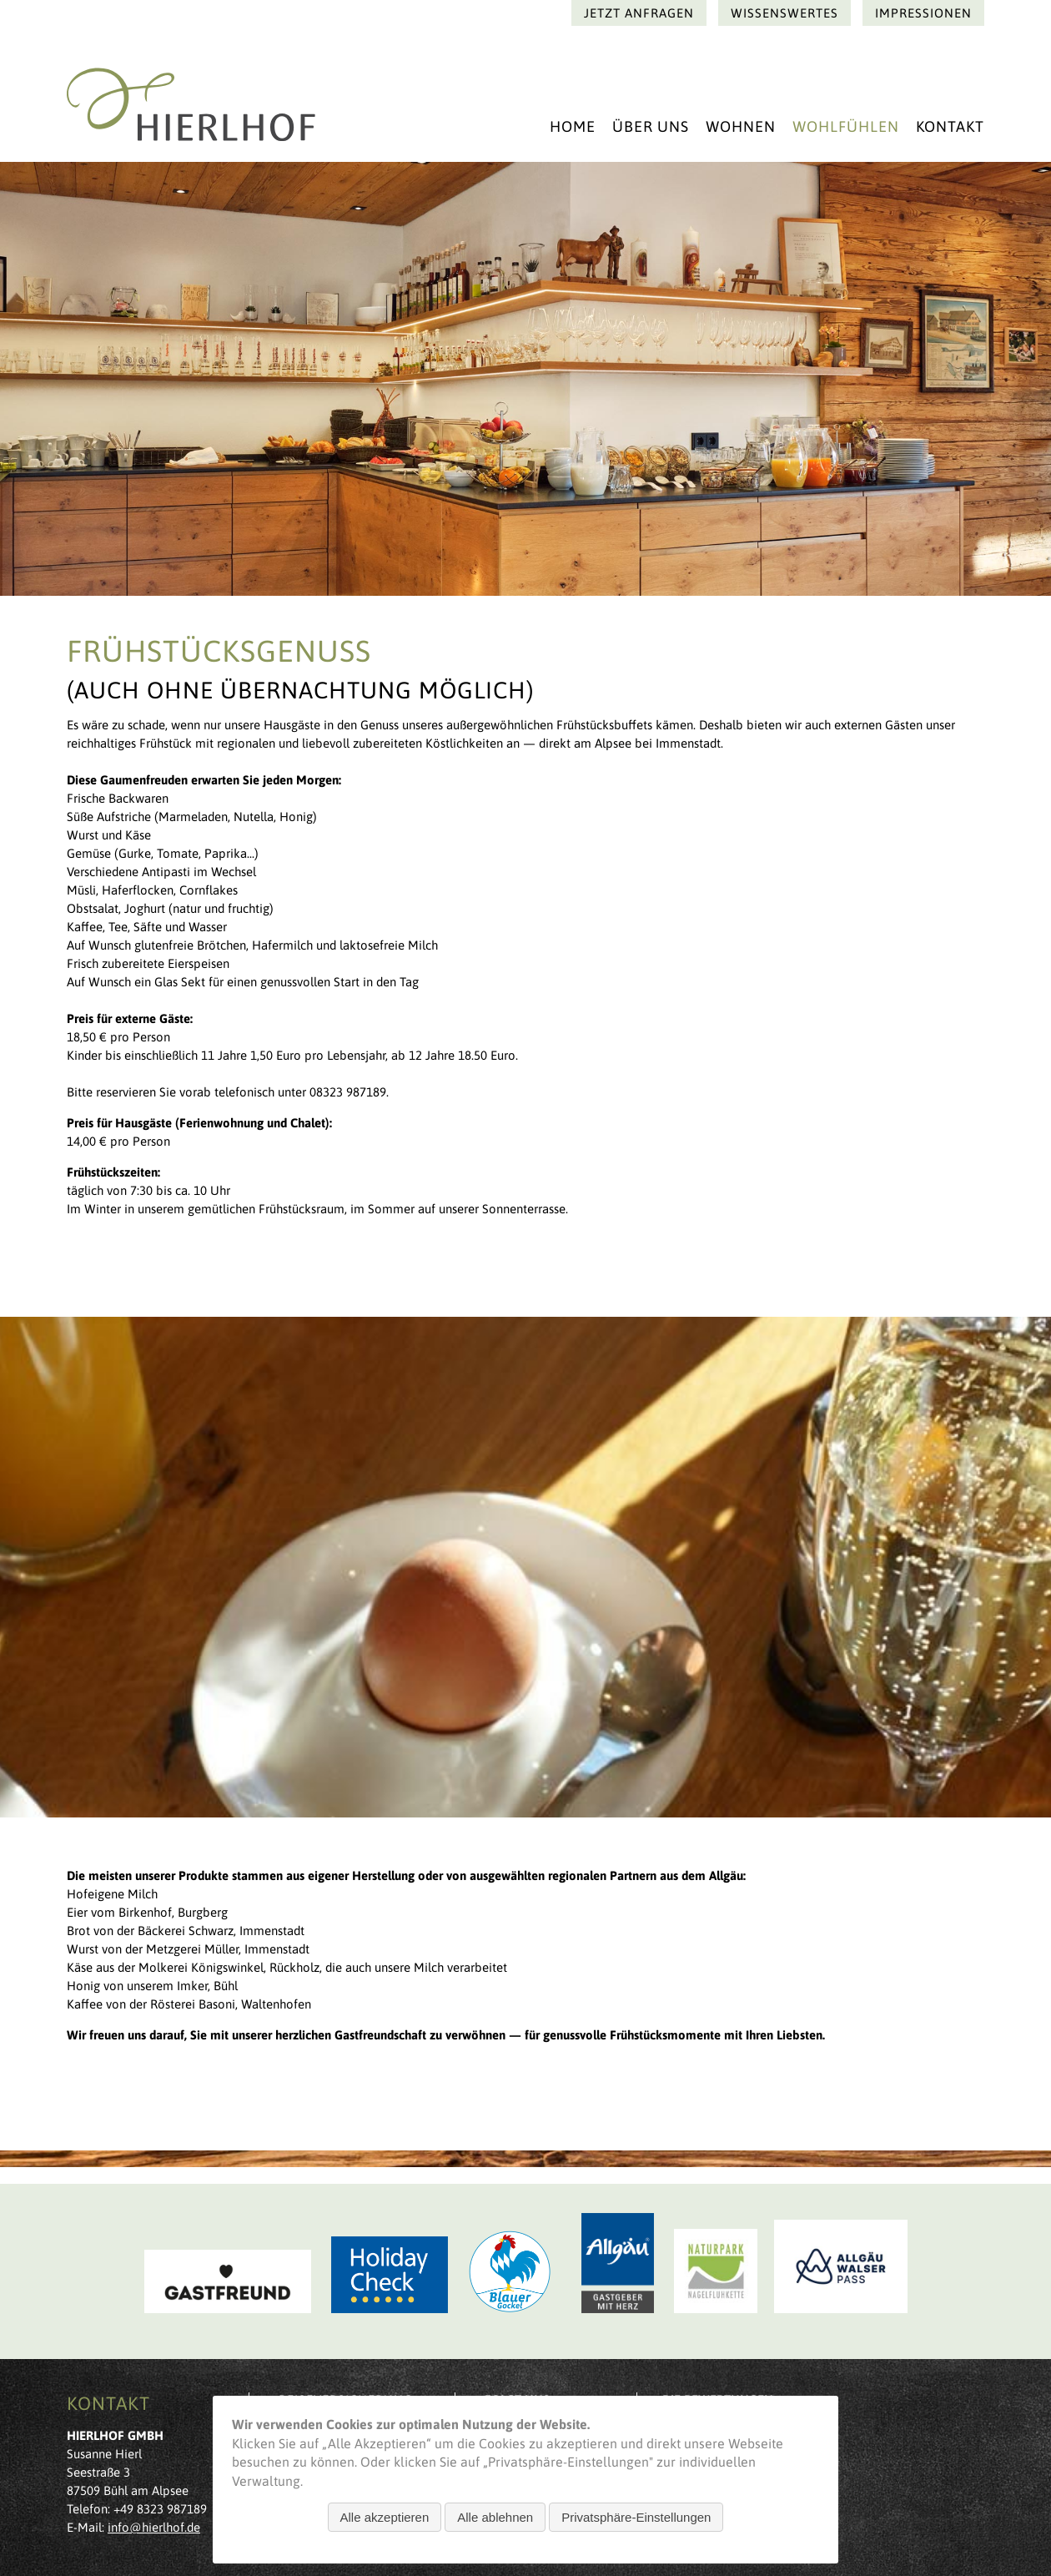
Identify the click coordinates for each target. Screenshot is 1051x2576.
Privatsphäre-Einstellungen (636, 2517)
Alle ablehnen (495, 2517)
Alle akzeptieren (385, 2517)
